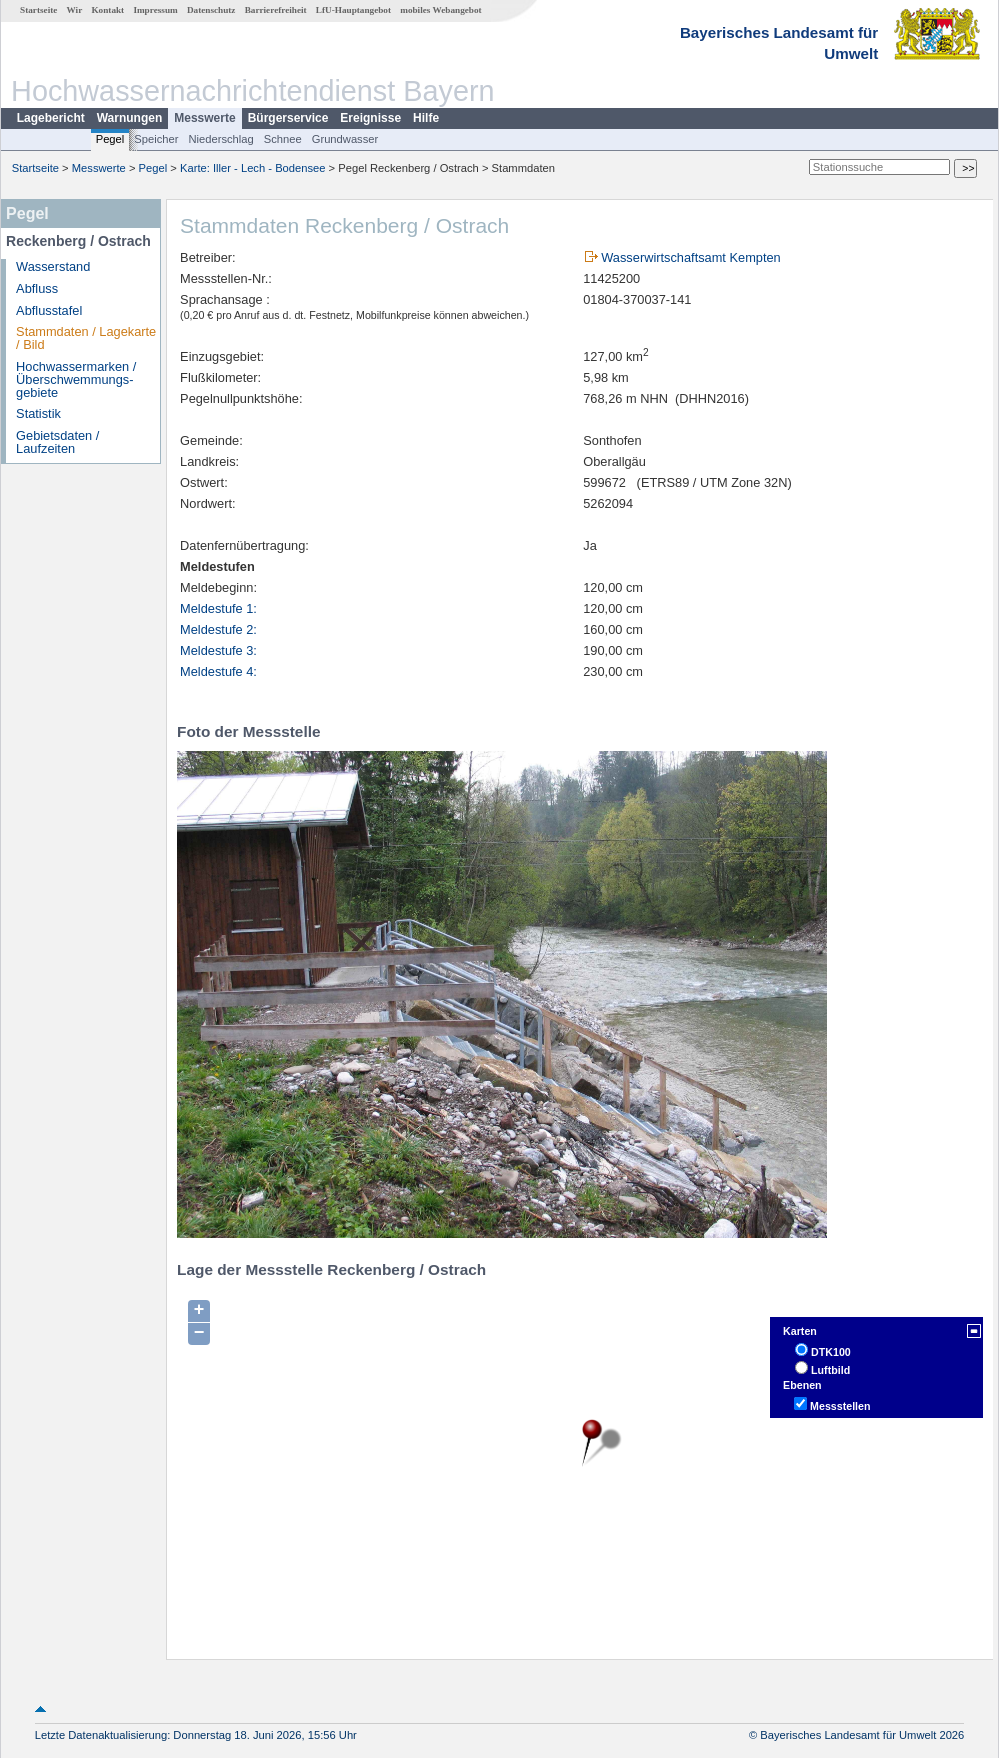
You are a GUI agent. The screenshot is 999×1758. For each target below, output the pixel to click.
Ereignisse (370, 118)
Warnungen (130, 118)
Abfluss (37, 288)
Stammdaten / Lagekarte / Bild (86, 338)
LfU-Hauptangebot (353, 10)
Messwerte (204, 118)
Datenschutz (211, 10)
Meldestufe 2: (218, 629)
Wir (75, 10)
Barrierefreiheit (276, 10)
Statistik (38, 413)
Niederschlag (220, 139)
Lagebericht (51, 118)
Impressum (155, 10)
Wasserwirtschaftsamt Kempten (690, 257)
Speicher (156, 139)
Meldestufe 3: (218, 650)
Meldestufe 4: (218, 671)
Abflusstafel (49, 310)
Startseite (38, 10)
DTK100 (831, 1352)
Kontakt (107, 10)
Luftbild (830, 1370)
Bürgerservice (288, 118)
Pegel (110, 139)
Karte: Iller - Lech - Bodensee (253, 168)
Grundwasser (345, 139)
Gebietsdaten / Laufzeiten (57, 442)
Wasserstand (53, 266)
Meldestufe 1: (218, 608)
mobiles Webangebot (440, 10)
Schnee (283, 139)
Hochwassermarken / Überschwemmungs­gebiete (76, 379)
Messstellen (840, 1406)
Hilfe (426, 118)
